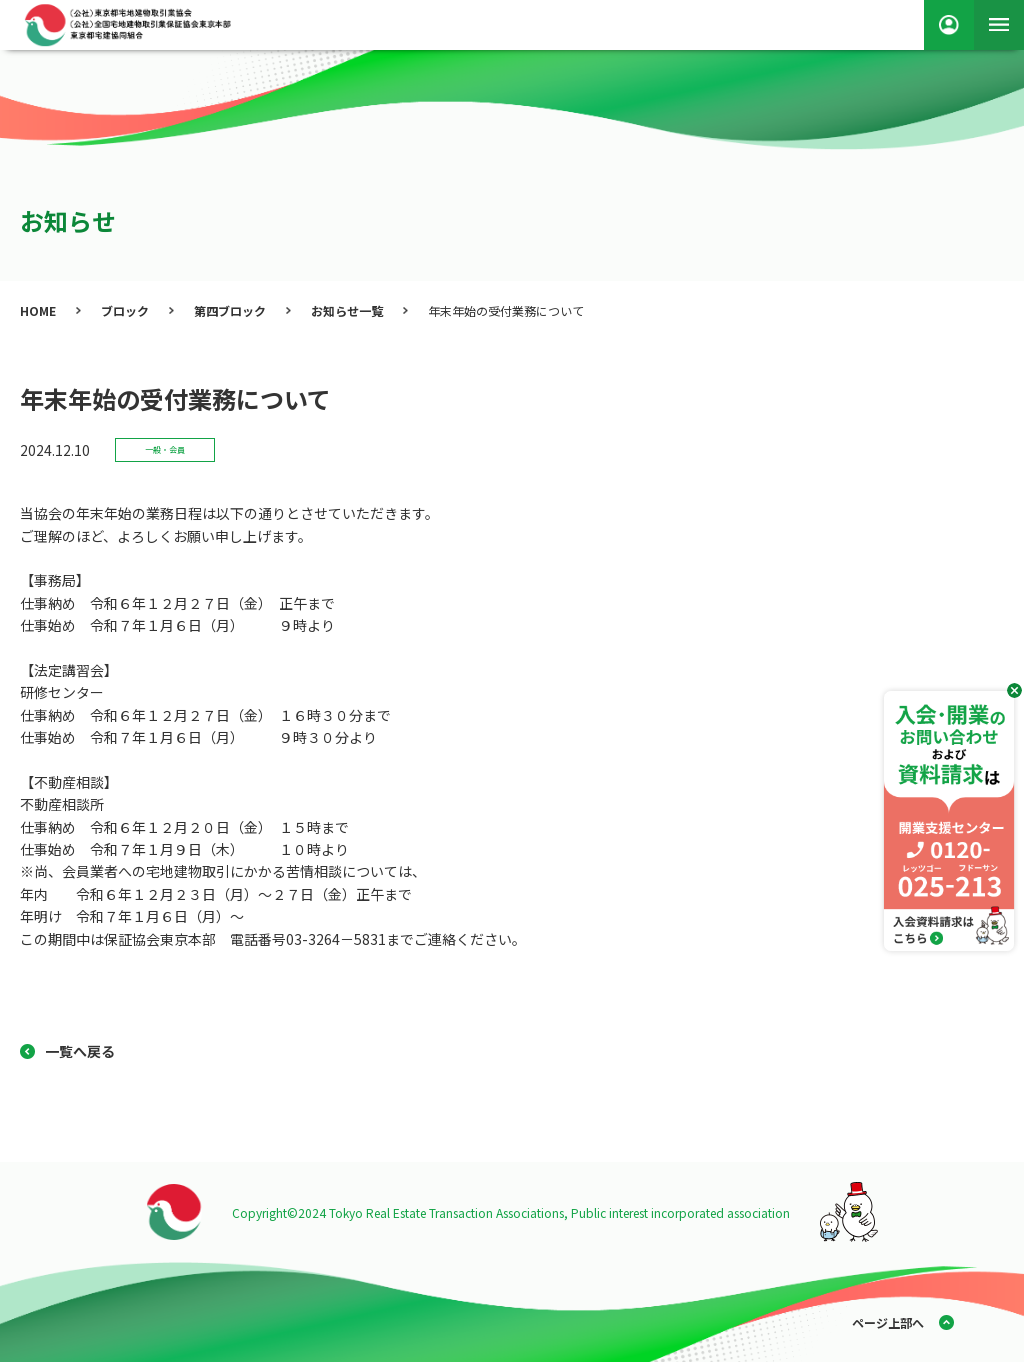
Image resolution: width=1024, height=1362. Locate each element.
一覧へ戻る (80, 1051)
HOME (38, 310)
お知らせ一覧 (347, 310)
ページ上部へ (888, 1322)
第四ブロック (230, 310)
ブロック (125, 310)
